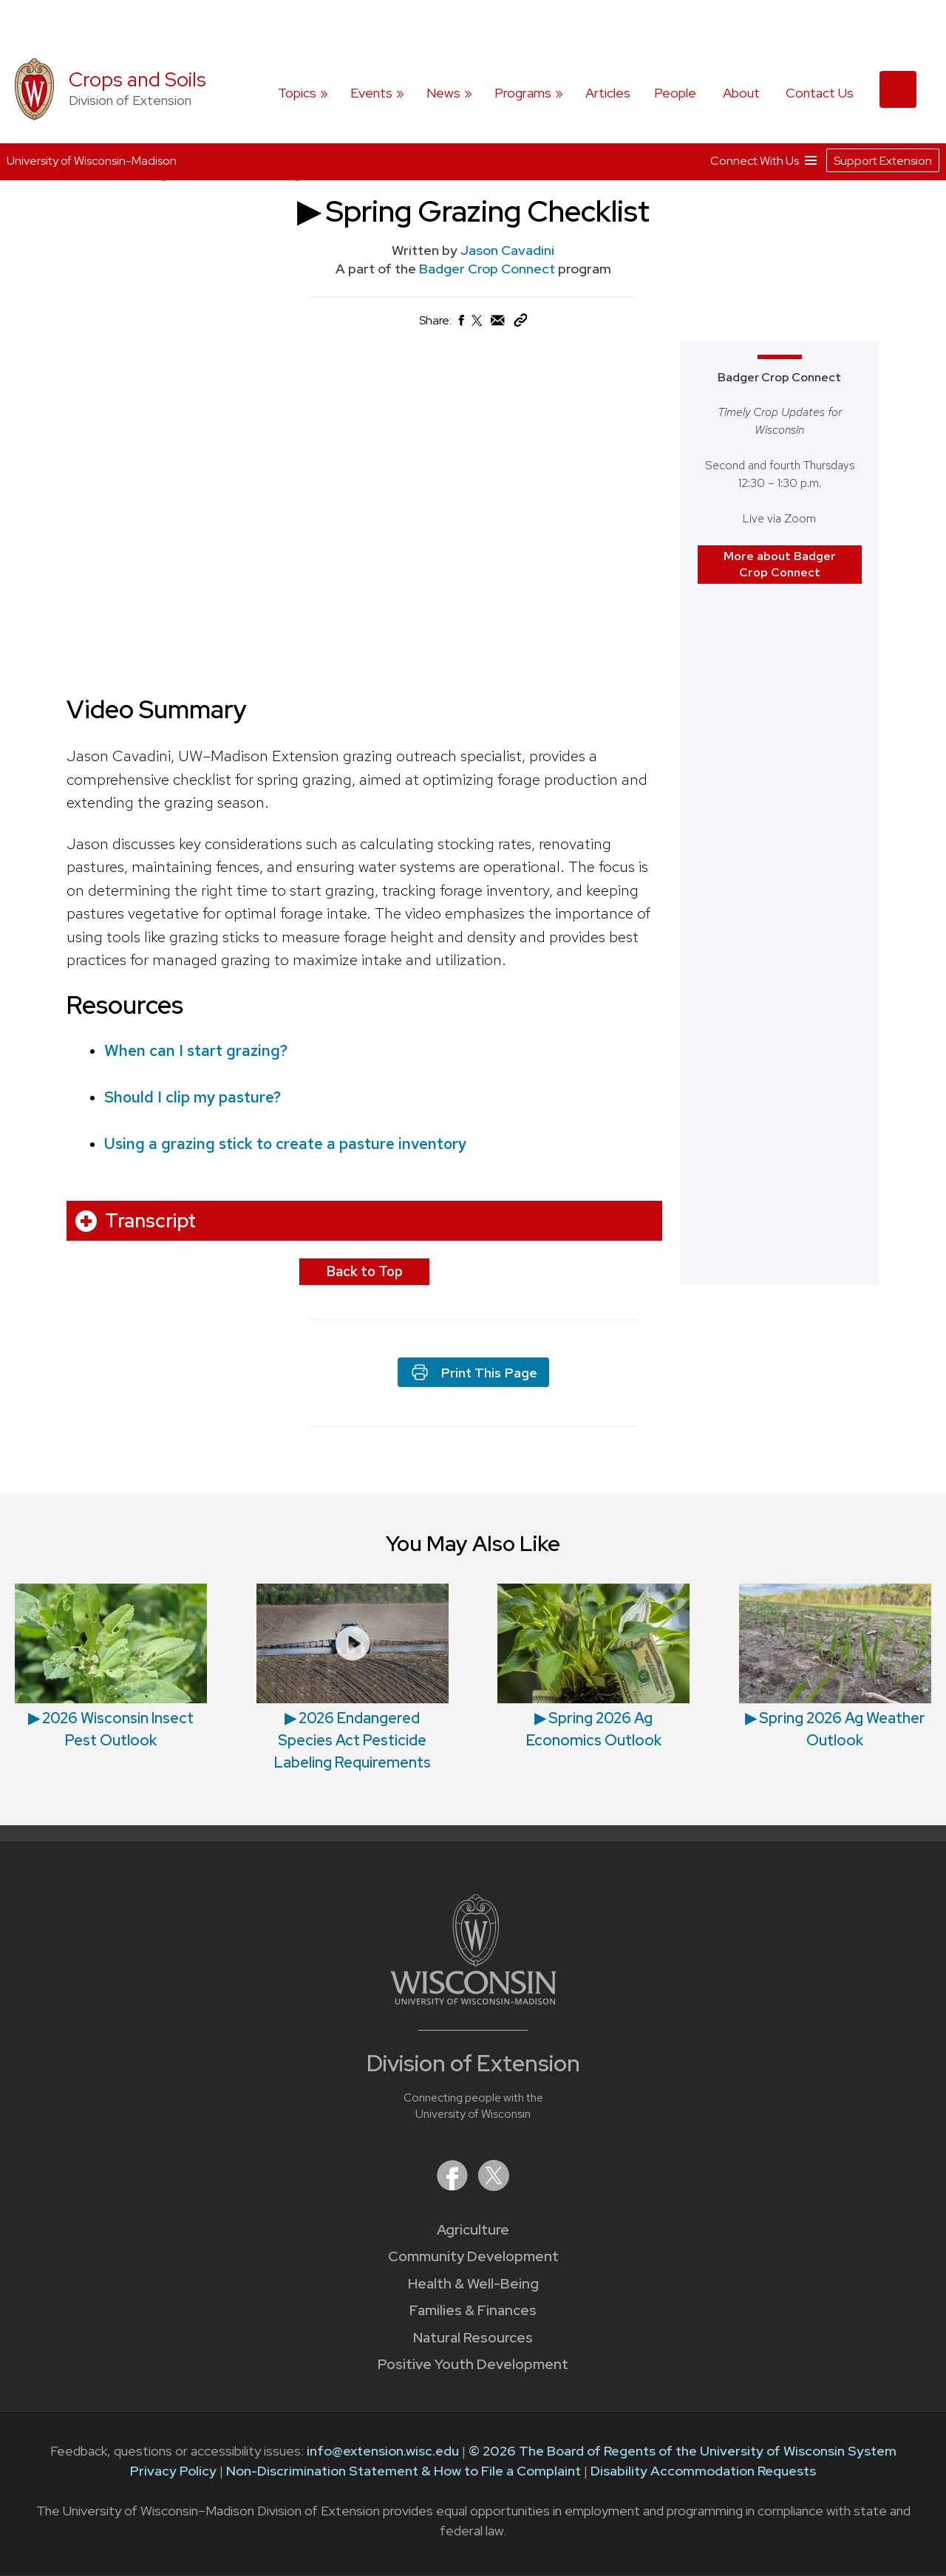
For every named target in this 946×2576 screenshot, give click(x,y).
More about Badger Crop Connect (780, 563)
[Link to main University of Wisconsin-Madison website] (473, 2000)
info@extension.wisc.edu (383, 2450)
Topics (297, 92)
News (443, 92)
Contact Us (820, 92)
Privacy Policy (173, 2470)
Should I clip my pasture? (192, 1097)
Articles (607, 92)
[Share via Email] (498, 324)
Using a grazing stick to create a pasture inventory (285, 1144)
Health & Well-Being (473, 2284)
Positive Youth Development (473, 2364)
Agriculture (473, 2230)
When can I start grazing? (195, 1050)
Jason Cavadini (507, 250)
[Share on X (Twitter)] (477, 326)
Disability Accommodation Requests (703, 2470)
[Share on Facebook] (460, 324)
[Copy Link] (520, 323)
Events (371, 92)
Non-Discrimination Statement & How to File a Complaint (403, 2470)
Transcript (150, 1220)
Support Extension (883, 160)
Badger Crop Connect (488, 268)
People (675, 92)
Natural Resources (473, 2337)
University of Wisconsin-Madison (92, 160)
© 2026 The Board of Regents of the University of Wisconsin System (682, 2450)
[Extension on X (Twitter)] (493, 2186)
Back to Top (364, 1271)
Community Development (473, 2256)
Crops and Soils (137, 79)
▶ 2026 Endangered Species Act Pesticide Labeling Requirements (352, 1740)
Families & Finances (473, 2310)
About (741, 92)
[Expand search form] (897, 89)
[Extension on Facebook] (454, 2186)
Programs (522, 92)
